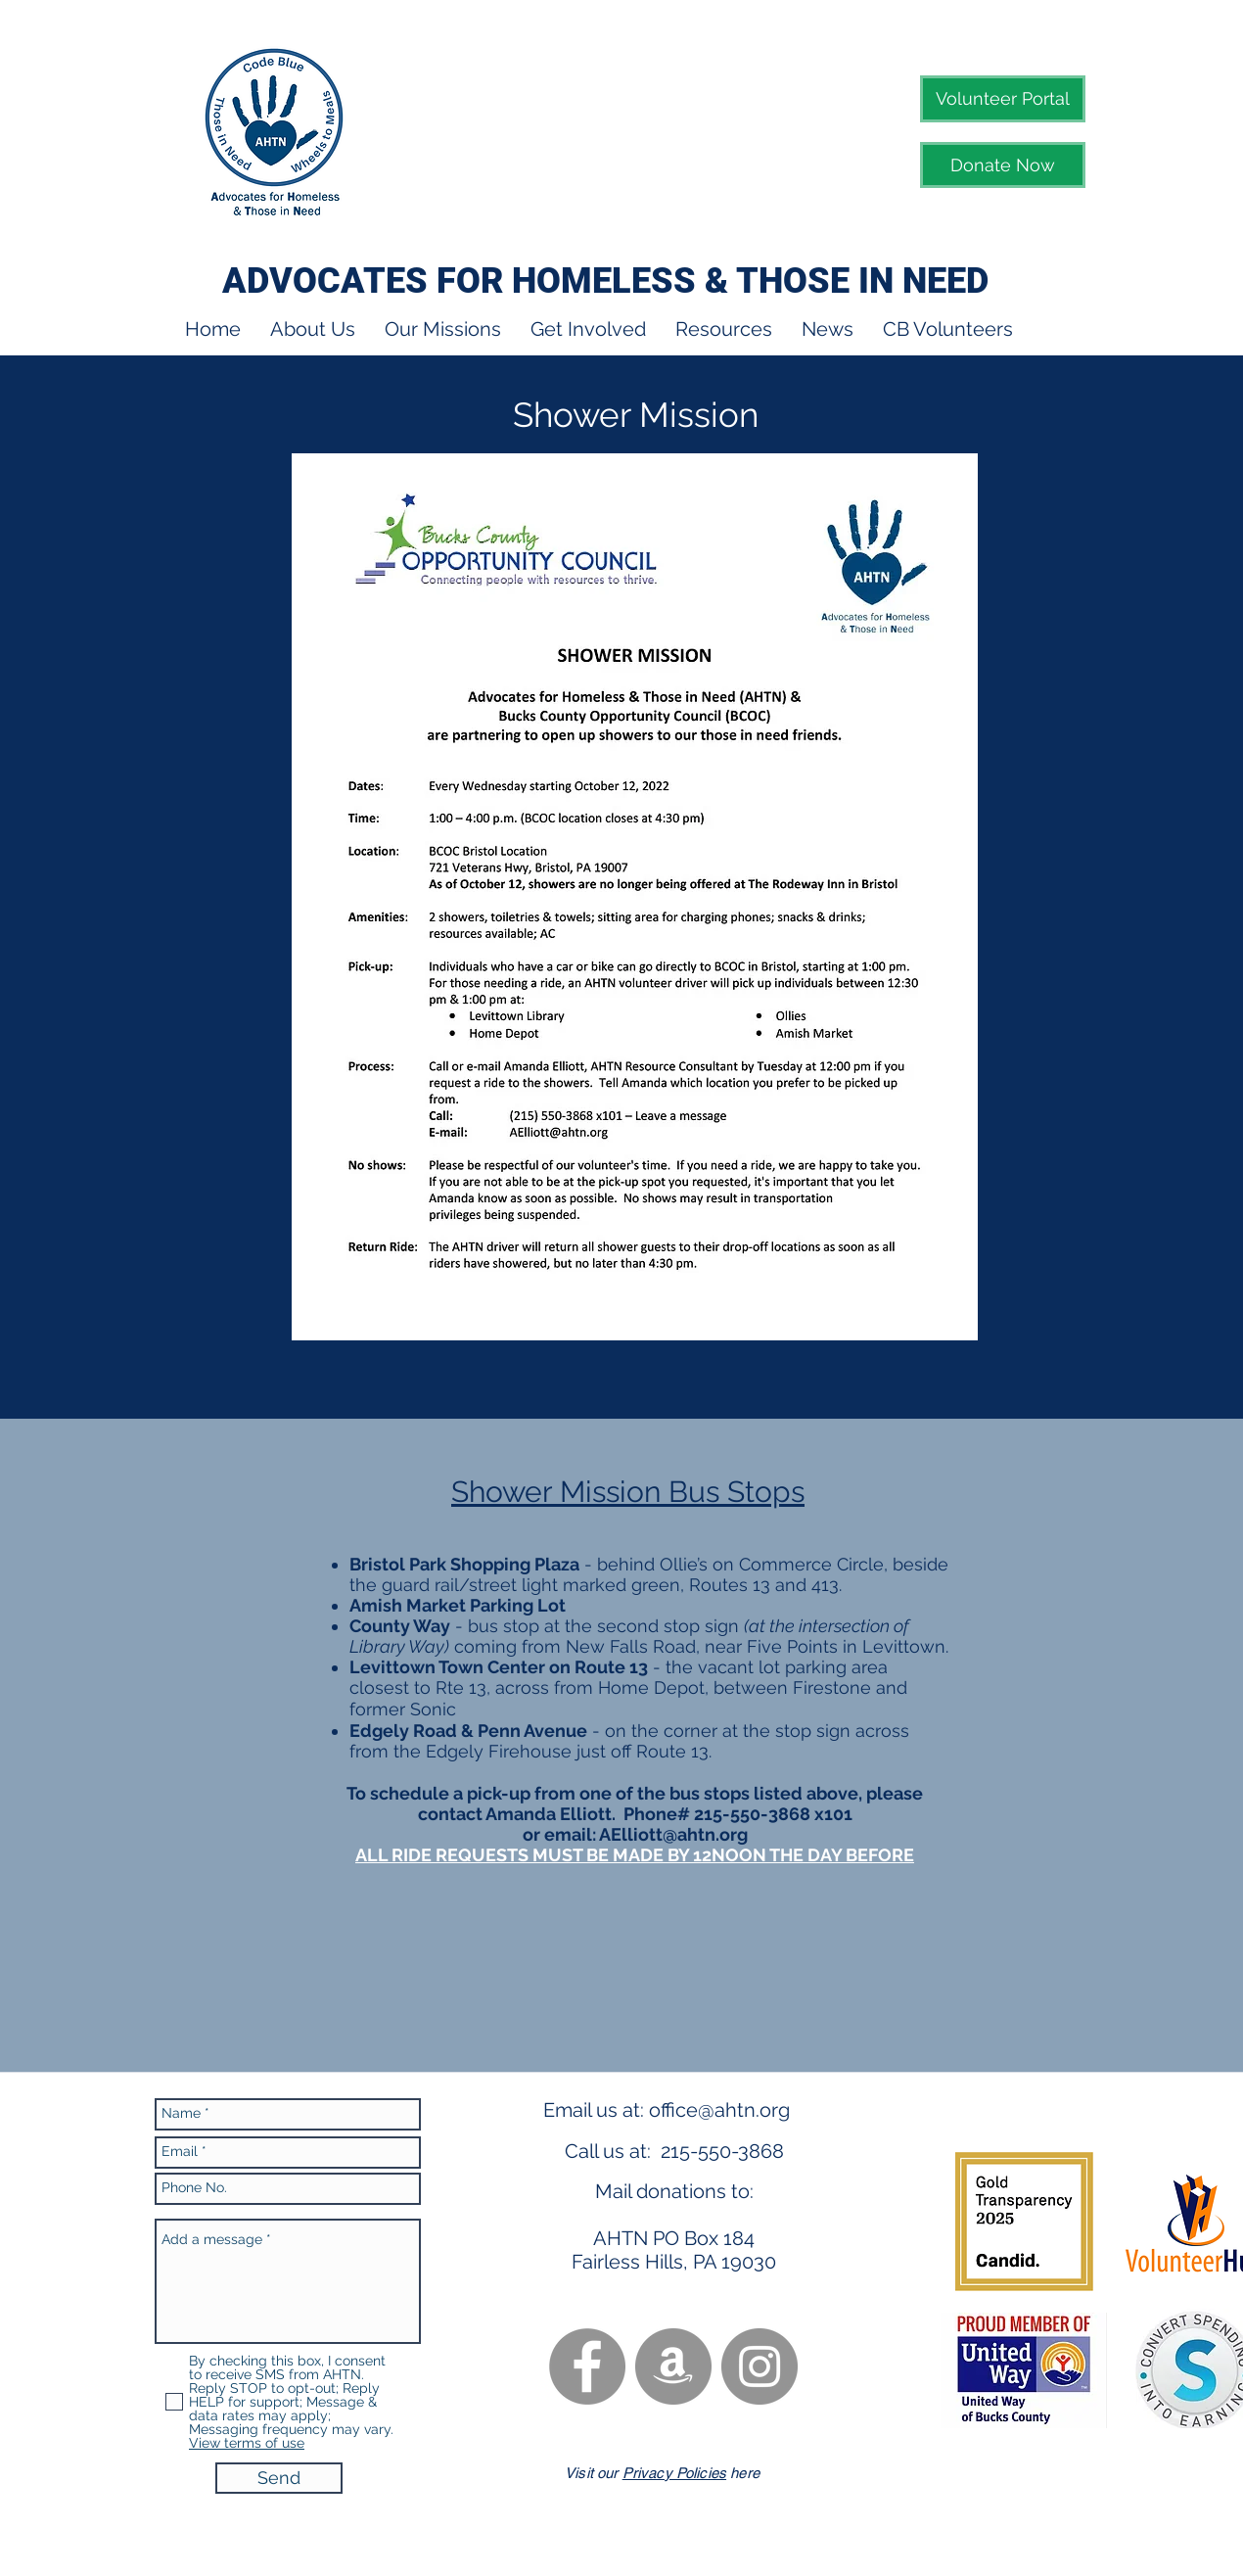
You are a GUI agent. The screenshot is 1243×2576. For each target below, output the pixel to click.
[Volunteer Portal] (1002, 98)
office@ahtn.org (719, 2110)
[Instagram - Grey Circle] (759, 2366)
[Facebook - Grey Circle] (587, 2366)
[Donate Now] (1002, 165)
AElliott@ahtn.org (673, 1834)
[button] (312, 329)
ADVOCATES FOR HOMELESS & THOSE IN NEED (605, 281)
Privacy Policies (674, 2472)
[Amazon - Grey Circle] (673, 2366)
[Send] (279, 2478)
